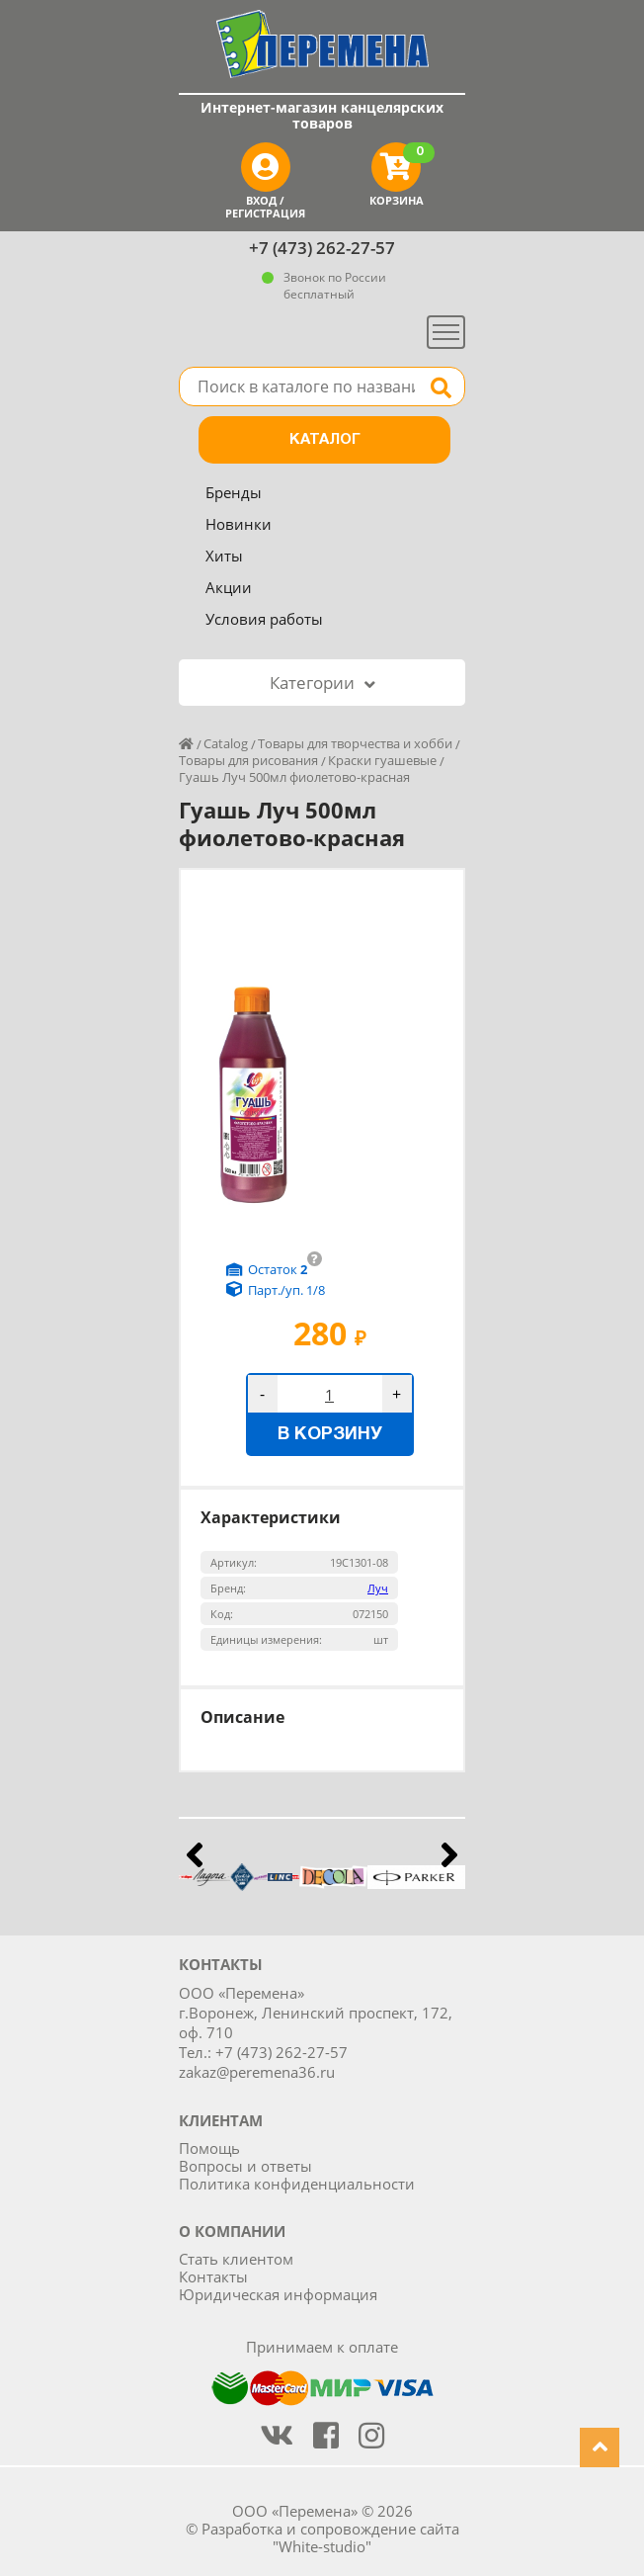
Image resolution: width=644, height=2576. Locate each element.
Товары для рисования (248, 760)
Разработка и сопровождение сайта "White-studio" (330, 2537)
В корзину (330, 1434)
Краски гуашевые (382, 760)
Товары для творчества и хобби (355, 743)
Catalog (225, 743)
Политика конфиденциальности (297, 2183)
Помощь (209, 2148)
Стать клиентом (236, 2259)
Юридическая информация (278, 2294)
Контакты (213, 2276)
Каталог (325, 440)
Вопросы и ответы (245, 2166)
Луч (377, 1588)
